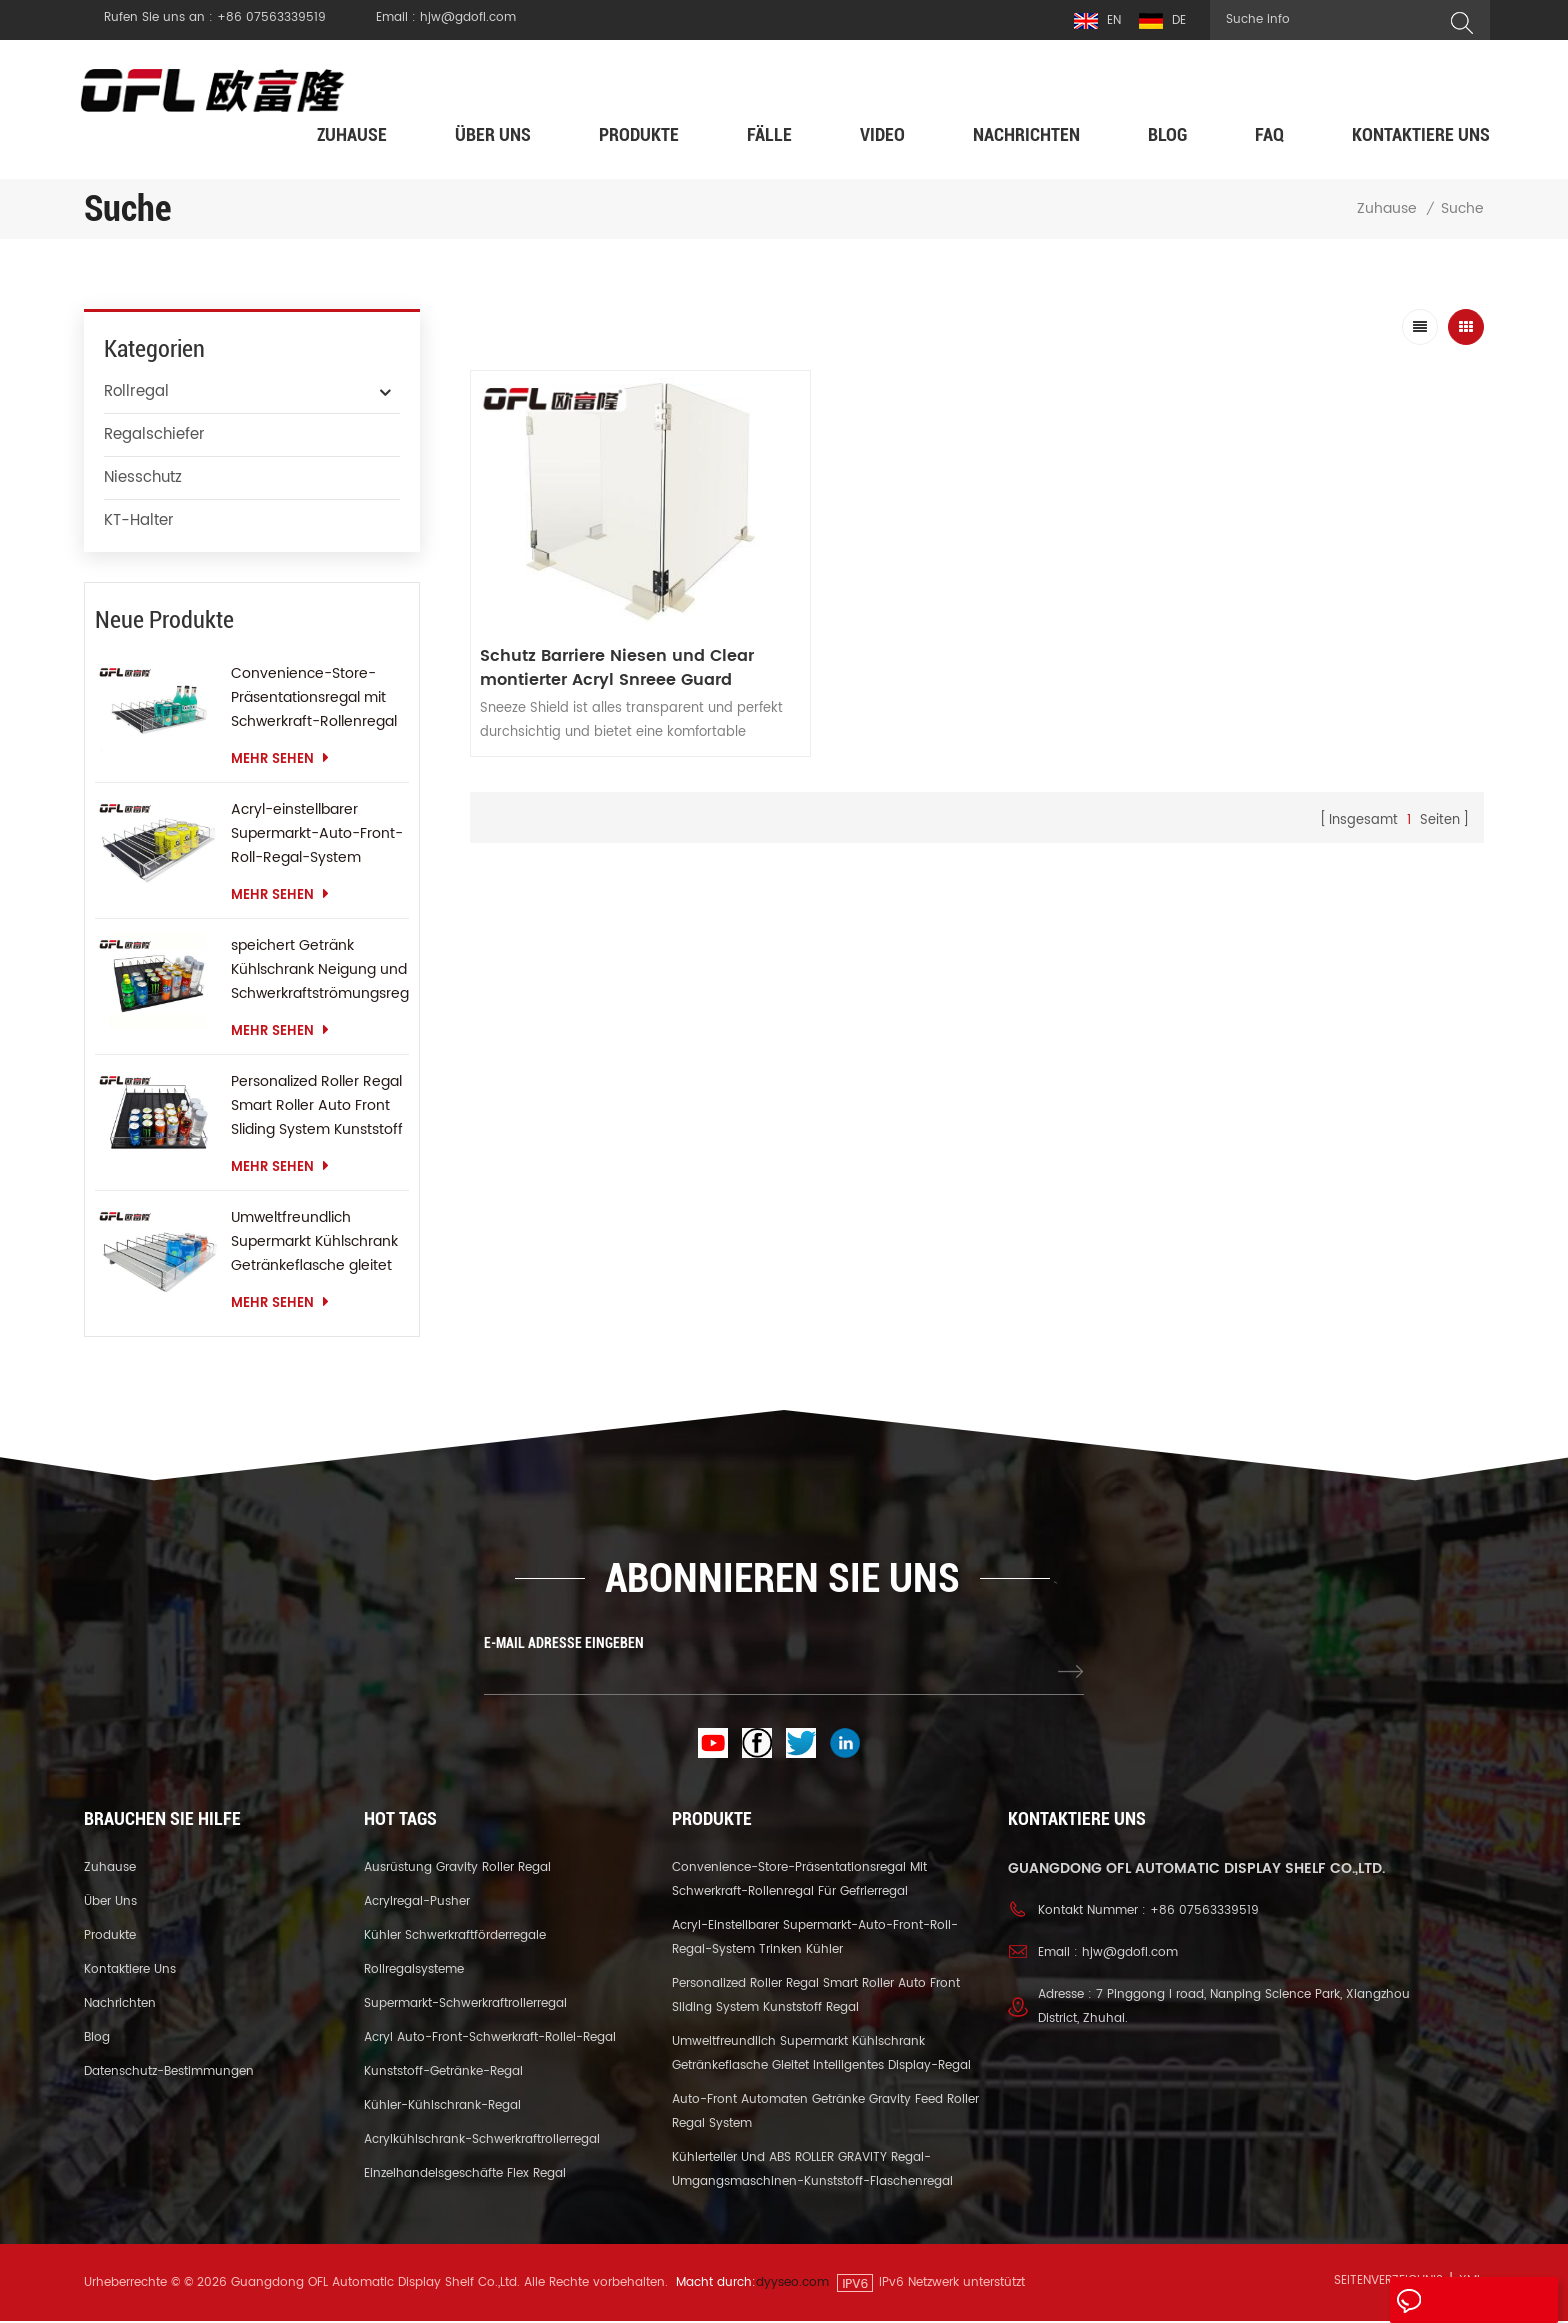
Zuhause (352, 136)
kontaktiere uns (1421, 136)
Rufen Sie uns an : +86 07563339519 (215, 18)
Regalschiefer (154, 436)
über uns (493, 136)
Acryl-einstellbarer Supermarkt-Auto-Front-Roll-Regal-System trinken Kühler (317, 836)
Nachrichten (1026, 136)
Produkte (639, 136)
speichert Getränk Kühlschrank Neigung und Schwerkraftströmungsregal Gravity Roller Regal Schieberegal (320, 972)
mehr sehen (280, 761)
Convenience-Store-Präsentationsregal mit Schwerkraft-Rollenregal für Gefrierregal (314, 700)
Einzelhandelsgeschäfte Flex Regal (465, 2175)
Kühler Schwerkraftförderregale (455, 1937)
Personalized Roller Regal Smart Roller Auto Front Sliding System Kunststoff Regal (317, 1108)
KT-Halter (139, 522)
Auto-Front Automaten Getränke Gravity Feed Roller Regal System (825, 2113)
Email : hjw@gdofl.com (446, 18)
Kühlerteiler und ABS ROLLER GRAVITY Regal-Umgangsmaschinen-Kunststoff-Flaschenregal (812, 2171)
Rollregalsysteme (414, 1971)
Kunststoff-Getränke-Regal (443, 2073)
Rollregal (136, 393)
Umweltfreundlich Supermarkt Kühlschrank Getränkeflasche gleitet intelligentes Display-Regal (314, 1244)
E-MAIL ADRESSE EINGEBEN (564, 1645)
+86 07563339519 (1204, 1912)
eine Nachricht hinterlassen (1458, 2305)
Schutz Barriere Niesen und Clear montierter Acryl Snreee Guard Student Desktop (618, 659)
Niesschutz (143, 479)
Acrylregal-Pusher (417, 1903)
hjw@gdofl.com (1130, 1954)
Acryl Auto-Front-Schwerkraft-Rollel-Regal (490, 2039)
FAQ (1269, 136)
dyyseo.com (792, 2284)
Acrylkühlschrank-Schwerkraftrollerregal (482, 2141)
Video (882, 136)
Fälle (769, 136)
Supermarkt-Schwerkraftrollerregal (465, 2005)
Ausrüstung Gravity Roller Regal (457, 1869)
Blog (1167, 136)
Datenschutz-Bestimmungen (169, 2073)
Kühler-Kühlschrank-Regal (442, 2107)
